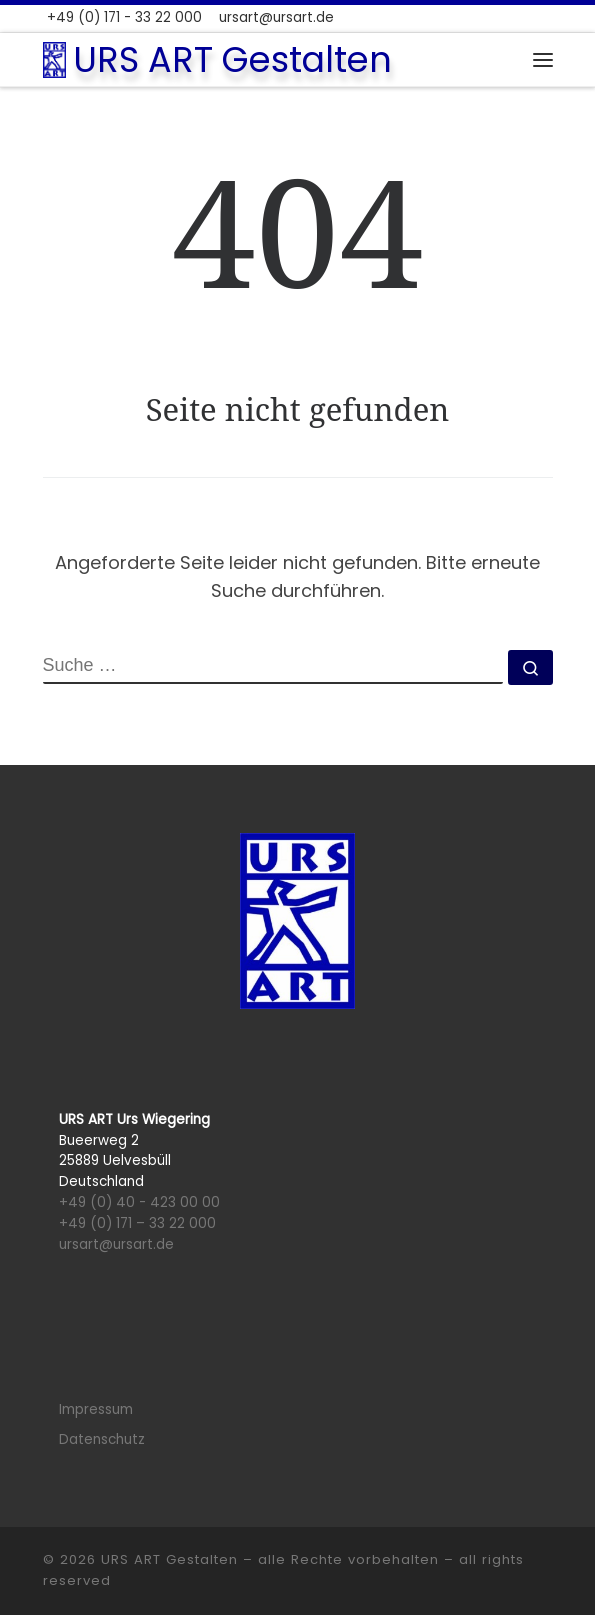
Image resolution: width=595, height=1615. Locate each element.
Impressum (96, 1409)
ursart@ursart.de (116, 1244)
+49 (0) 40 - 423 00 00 (139, 1202)
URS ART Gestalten (169, 1559)
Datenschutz (102, 1439)
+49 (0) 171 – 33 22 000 (137, 1223)
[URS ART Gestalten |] (55, 57)
